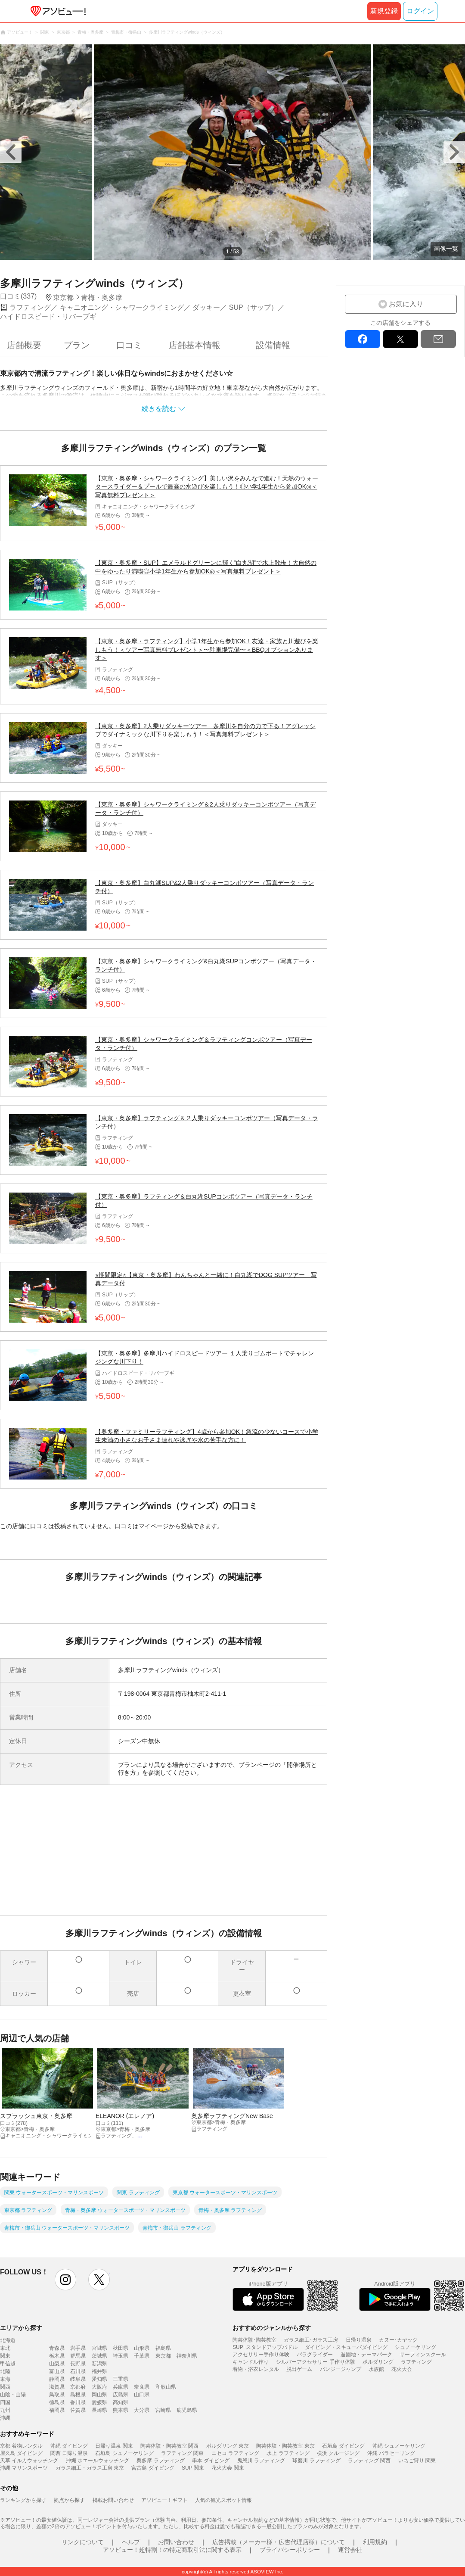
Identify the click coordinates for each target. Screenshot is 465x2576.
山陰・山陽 (13, 2395)
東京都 (163, 2356)
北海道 (8, 2340)
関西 (5, 2387)
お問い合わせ (176, 2542)
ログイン (420, 11)
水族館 (376, 2369)
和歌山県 (165, 2387)
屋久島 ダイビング (21, 2453)
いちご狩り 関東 (417, 2461)
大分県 (141, 2410)
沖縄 (5, 2418)
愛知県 (99, 2379)
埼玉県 (120, 2356)
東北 (5, 2348)
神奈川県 (187, 2356)
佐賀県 (78, 2410)
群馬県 (78, 2356)
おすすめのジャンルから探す (271, 2327)
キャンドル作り (250, 2362)
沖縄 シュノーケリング (398, 2446)
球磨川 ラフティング (316, 2461)
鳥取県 (57, 2395)
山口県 (141, 2395)
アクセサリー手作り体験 (260, 2355)
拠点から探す (69, 2500)
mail (438, 339)
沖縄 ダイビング (69, 2446)
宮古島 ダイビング (152, 2468)
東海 (5, 2379)
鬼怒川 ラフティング (261, 2461)
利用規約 (375, 2542)
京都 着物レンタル (21, 2446)
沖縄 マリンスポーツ (24, 2468)
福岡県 (57, 2410)
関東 (5, 2356)
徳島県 (57, 2402)
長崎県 (99, 2410)
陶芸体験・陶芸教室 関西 (169, 2446)
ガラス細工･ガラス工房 (311, 2340)
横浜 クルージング (338, 2453)
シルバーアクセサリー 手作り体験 (315, 2362)
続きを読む (159, 408)
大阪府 (99, 2387)
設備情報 (273, 345)
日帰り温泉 (359, 2340)
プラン (77, 345)
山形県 (141, 2348)
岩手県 (78, 2348)
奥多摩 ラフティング (160, 2461)
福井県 (99, 2371)
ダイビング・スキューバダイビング (346, 2347)
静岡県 (57, 2379)
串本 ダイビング (210, 2461)
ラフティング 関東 (182, 2453)
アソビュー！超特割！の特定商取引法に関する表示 (172, 2549)
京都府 (78, 2387)
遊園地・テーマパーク (366, 2355)
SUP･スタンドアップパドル (265, 2347)
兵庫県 (120, 2387)
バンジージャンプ (340, 2369)
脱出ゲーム (299, 2369)
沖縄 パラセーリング (391, 2453)
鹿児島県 (187, 2410)
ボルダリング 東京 (227, 2446)
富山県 (57, 2371)
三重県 (120, 2379)
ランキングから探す (23, 2500)
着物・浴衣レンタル (255, 2369)
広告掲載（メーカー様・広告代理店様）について (278, 2542)
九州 (5, 2410)
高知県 (120, 2402)
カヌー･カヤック (398, 2340)
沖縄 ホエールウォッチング (97, 2461)
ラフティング (416, 2362)
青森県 (57, 2348)
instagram (65, 2279)
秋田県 (120, 2348)
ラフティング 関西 (369, 2461)
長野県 (78, 2364)
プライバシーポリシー (290, 2549)
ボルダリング (378, 2362)
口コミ (129, 345)
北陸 (5, 2371)
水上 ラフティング (288, 2453)
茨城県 (99, 2356)
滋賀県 (57, 2387)
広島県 (120, 2395)
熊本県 (120, 2410)
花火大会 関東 (227, 2468)
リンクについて (83, 2542)
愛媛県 (99, 2402)
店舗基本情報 (194, 345)
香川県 (78, 2402)
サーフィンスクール (423, 2355)
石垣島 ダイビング (343, 2446)
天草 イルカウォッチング (29, 2461)
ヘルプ (131, 2542)
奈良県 (141, 2387)
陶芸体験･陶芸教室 (254, 2340)
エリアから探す (21, 2327)
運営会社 (350, 2549)
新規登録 (384, 11)
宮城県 (99, 2348)
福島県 (163, 2348)
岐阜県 (78, 2379)
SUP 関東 (193, 2468)
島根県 (78, 2395)
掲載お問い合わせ (113, 2500)
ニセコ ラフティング (235, 2453)
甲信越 (8, 2364)
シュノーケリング (415, 2347)
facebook (362, 339)
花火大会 (401, 2369)
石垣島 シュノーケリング (124, 2453)
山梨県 (57, 2364)
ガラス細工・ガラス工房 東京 (90, 2468)
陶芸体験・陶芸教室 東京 (285, 2446)
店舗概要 (24, 345)
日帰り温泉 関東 (114, 2446)
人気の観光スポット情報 (223, 2500)
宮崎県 (163, 2410)
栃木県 (57, 2356)
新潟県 (99, 2364)
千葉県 (141, 2356)
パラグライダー (315, 2355)
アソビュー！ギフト (164, 2500)
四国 (5, 2402)
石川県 (78, 2371)
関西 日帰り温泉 (69, 2453)
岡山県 (99, 2395)
